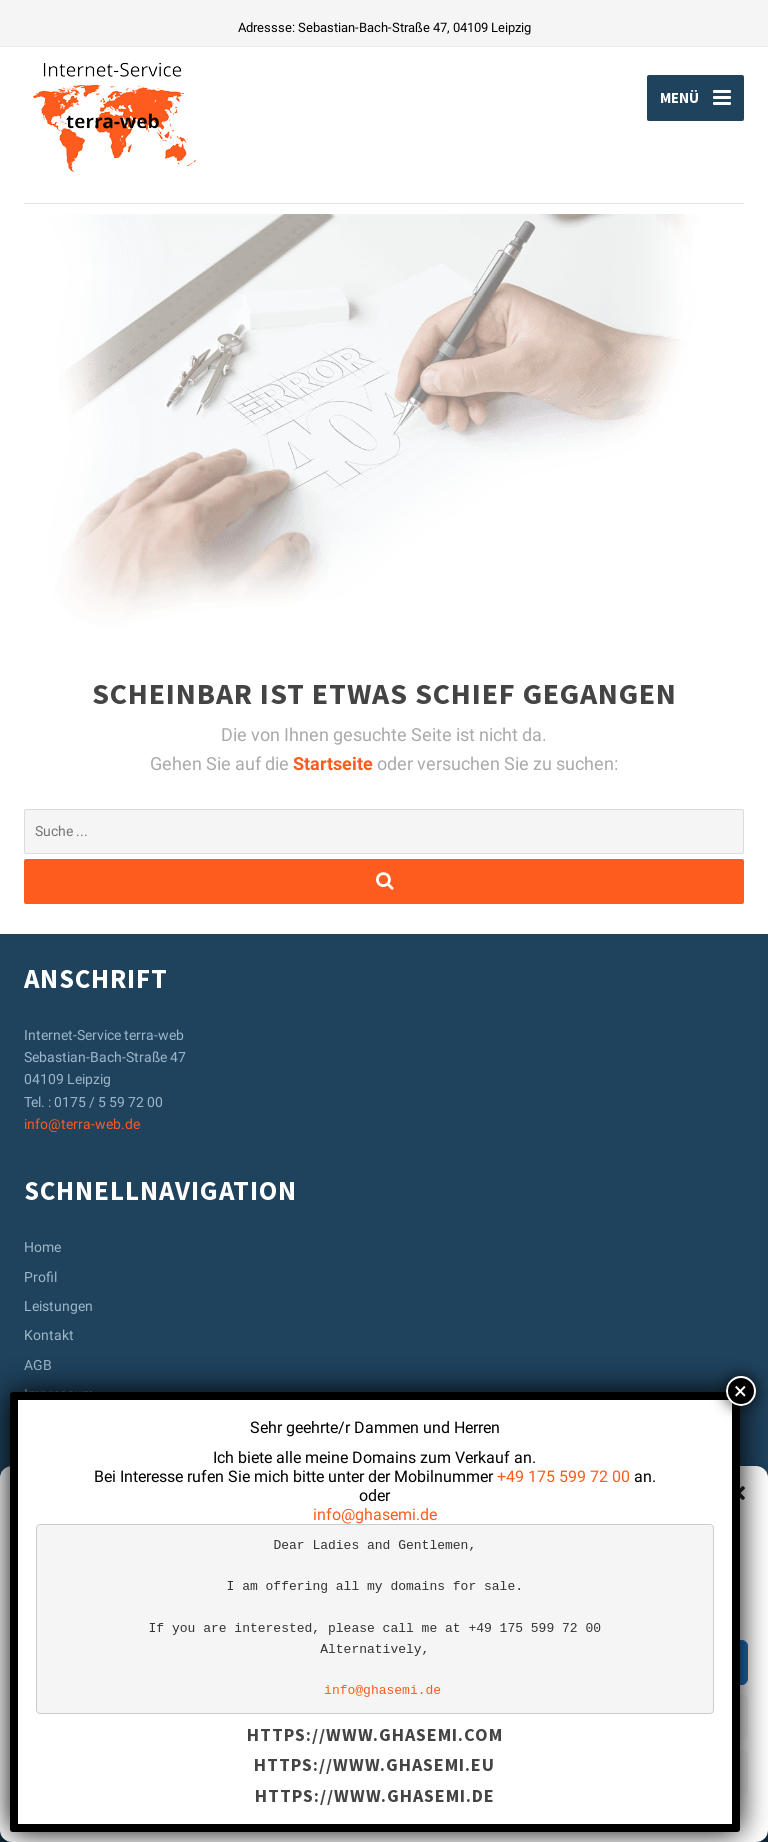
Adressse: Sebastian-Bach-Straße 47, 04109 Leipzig (384, 27)
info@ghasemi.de (375, 1514)
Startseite (335, 763)
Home (42, 1247)
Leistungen (58, 1306)
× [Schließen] (740, 1391)
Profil (40, 1277)
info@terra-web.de (82, 1124)
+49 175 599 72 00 (563, 1476)
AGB (38, 1365)
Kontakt (49, 1335)
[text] (375, 1618)
